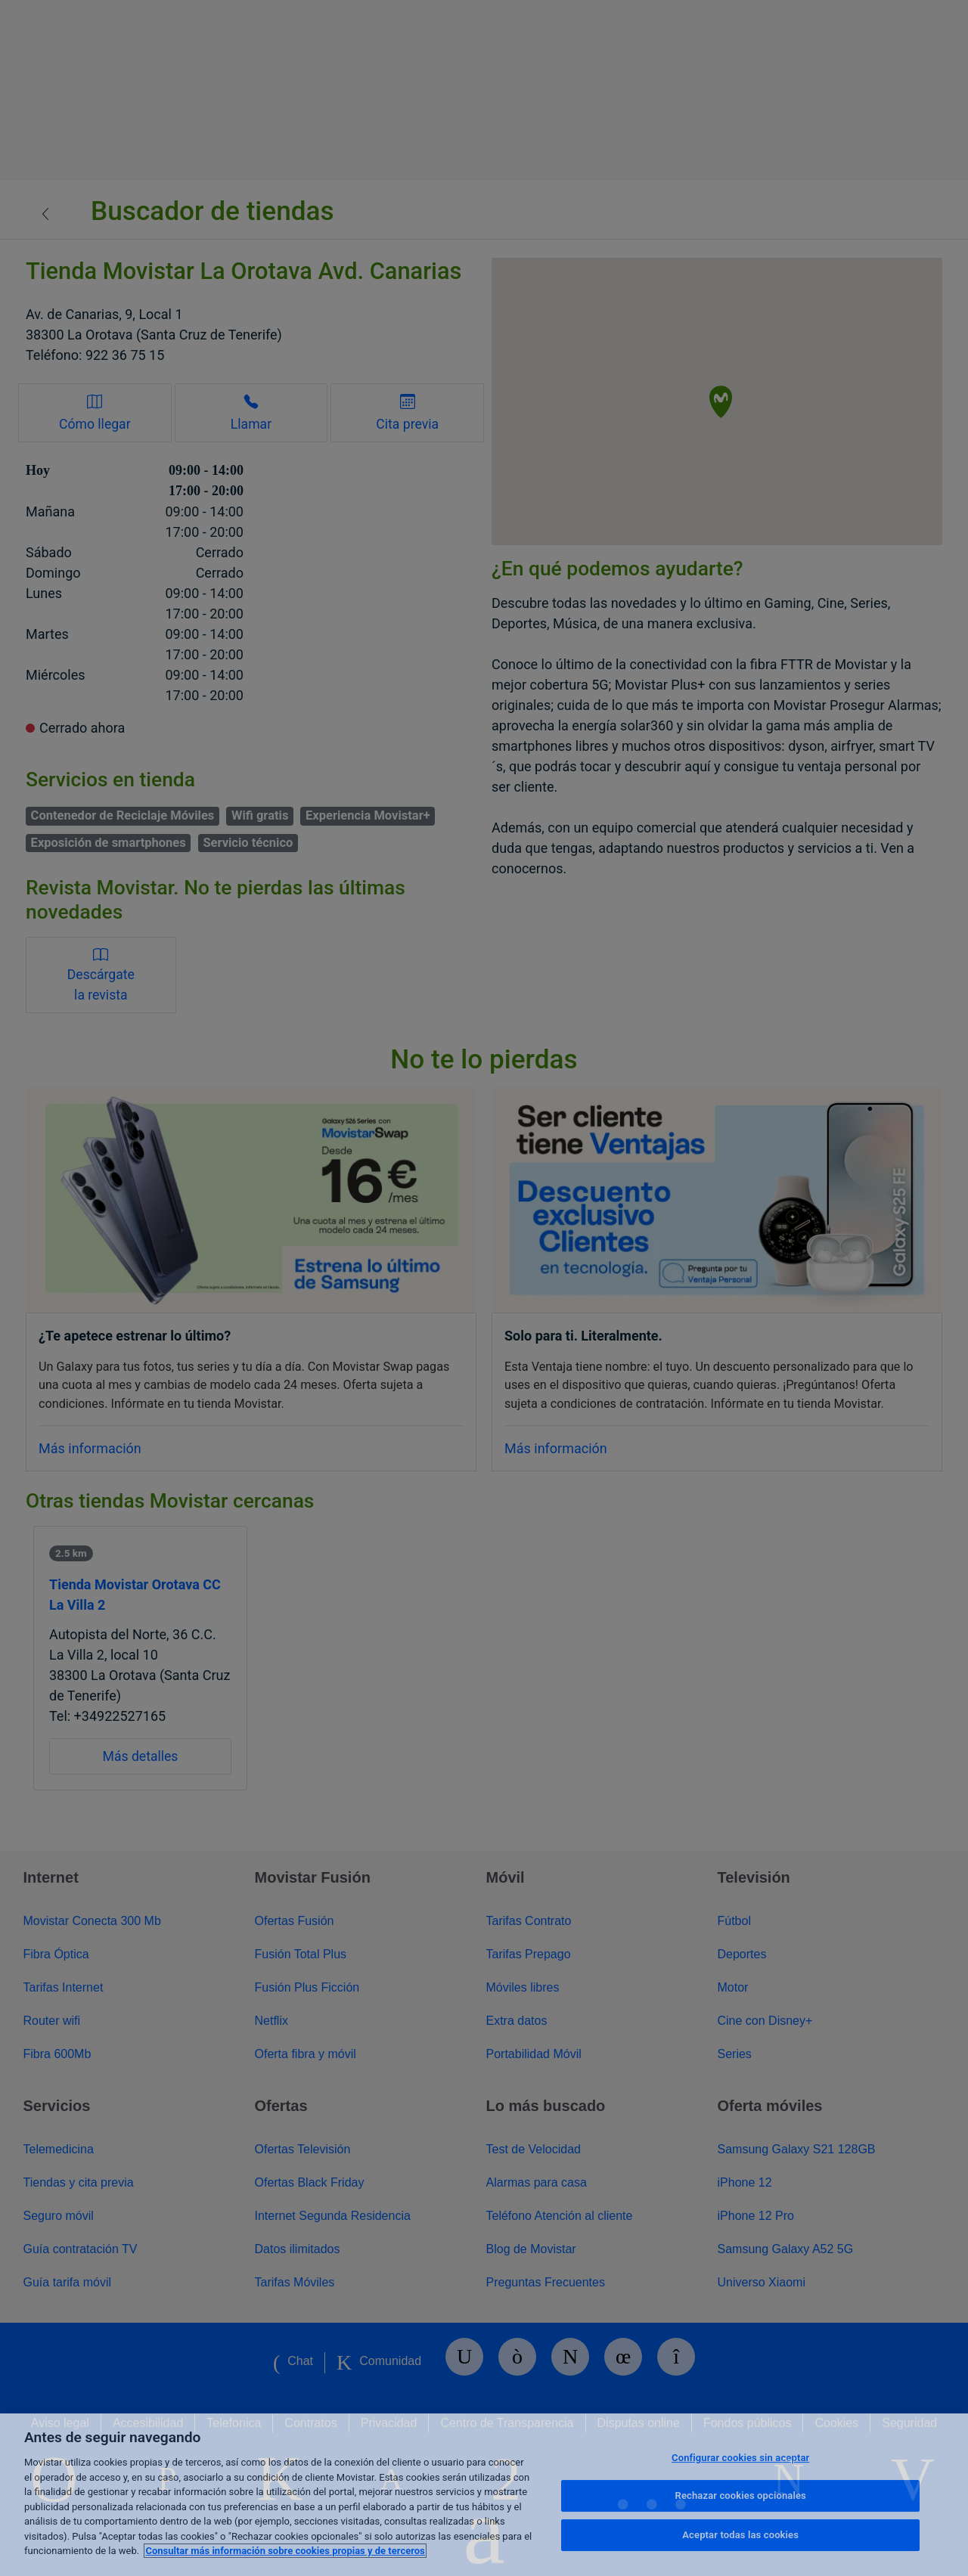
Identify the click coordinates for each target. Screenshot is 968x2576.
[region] (484, 2494)
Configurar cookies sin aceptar (740, 2457)
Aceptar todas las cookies (740, 2534)
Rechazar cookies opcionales (740, 2495)
